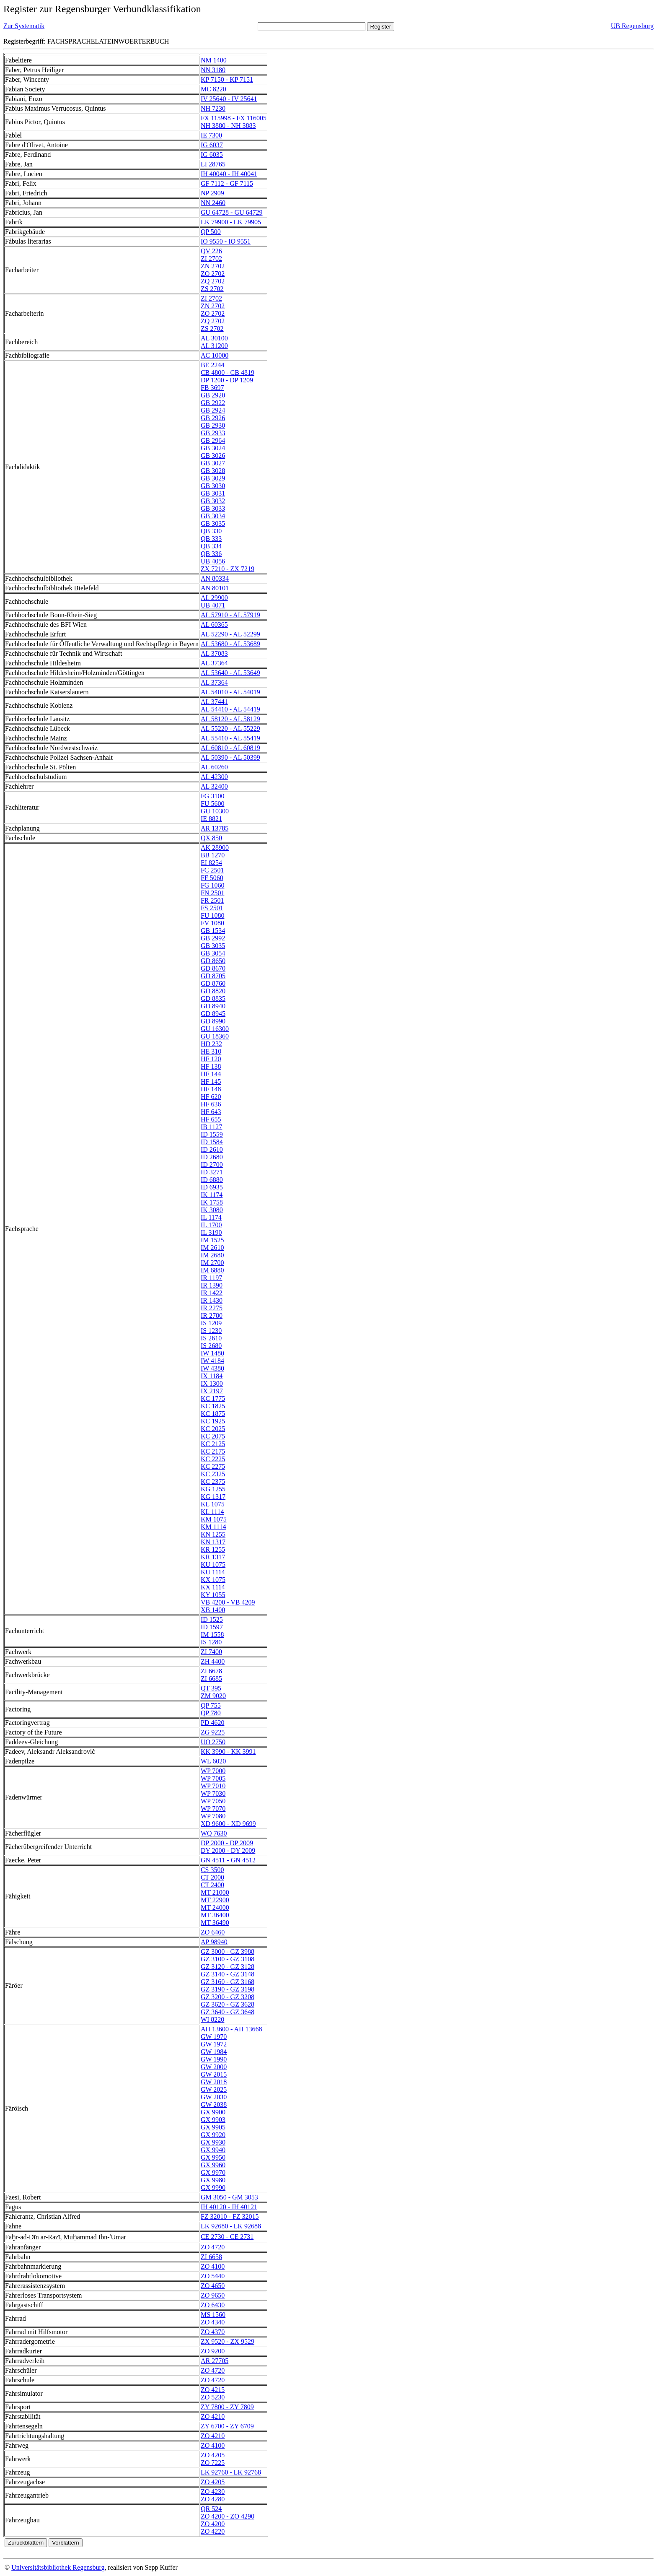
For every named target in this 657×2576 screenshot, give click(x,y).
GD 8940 (213, 1006)
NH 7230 (213, 108)
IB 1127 (211, 1126)
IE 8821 (211, 818)
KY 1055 (213, 1594)
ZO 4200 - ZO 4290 (227, 2516)
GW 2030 (214, 2097)
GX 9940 (213, 2149)
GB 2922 (213, 402)
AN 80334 (215, 578)
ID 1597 (212, 1627)
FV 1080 (212, 923)
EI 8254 (211, 862)
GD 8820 (213, 991)
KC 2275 (213, 1466)
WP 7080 (213, 1816)
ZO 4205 (213, 2455)
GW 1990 (214, 2059)
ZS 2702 (212, 288)
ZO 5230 (213, 2397)
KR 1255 (213, 1549)
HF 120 (211, 1058)
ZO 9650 (213, 2295)
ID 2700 (212, 1164)
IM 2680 (212, 1255)
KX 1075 (213, 1579)
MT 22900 (215, 1899)
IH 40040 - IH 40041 (229, 173)
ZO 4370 (213, 2331)
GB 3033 (213, 508)
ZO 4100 (213, 2266)
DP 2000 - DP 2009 (227, 1842)
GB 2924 (213, 410)
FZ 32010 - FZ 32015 (230, 2216)
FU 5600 (212, 803)
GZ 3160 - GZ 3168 (227, 1981)
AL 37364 (214, 663)
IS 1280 (211, 1642)
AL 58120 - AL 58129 (230, 718)
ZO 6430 (213, 2305)
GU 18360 (215, 1036)
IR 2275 (211, 1307)
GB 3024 (213, 448)
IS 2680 (211, 1345)
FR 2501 (212, 900)
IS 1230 (211, 1330)
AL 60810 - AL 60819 (230, 747)
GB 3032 (213, 500)
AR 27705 (214, 2360)
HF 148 (211, 1089)
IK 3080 (212, 1209)
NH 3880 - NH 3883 (228, 125)
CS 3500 (212, 1869)
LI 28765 (213, 164)
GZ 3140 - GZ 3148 (227, 1974)
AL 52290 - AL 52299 (230, 634)
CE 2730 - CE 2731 (227, 2236)
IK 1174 (211, 1194)
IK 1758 (212, 1202)
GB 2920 (213, 395)
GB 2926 (213, 417)
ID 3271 (212, 1172)
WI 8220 (212, 2019)
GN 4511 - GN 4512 (228, 1860)
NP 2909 (212, 193)
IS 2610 (211, 1338)
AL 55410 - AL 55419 (230, 738)
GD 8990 (213, 1021)
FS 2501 (212, 907)
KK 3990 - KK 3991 (228, 1751)
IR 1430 (211, 1300)
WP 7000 (213, 1770)
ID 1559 (212, 1134)
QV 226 (211, 250)
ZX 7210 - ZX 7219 (227, 568)
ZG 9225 (213, 1732)
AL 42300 (214, 776)
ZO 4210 (213, 2416)
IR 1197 (211, 1277)
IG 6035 (212, 154)
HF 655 (211, 1119)
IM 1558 (212, 1634)
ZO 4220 (213, 2531)
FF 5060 (212, 877)
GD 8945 (213, 1013)
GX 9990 (213, 2187)
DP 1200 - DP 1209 (227, 380)
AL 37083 (214, 653)
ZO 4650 (213, 2285)
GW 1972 (214, 2044)
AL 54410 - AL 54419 (230, 709)
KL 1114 (212, 1511)
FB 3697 (212, 387)
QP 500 (211, 231)
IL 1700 (211, 1224)
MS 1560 (213, 2314)
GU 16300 (215, 1028)
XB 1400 (213, 1609)
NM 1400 (214, 60)
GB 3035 (213, 523)
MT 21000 (215, 1892)
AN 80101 (215, 588)
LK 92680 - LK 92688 (231, 2226)
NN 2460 (213, 202)
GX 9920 (213, 2134)
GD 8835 (213, 998)
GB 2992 (213, 938)
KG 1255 (213, 1489)
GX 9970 (213, 2172)
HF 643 (211, 1111)
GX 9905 (213, 2127)
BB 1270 (213, 855)
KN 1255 (213, 1534)
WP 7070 (213, 1808)
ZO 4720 (213, 2247)
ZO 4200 (213, 2523)
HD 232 (211, 1043)
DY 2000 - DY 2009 (228, 1850)
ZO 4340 (213, 2322)
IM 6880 (212, 1270)
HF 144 (211, 1074)
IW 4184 (212, 1360)
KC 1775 (213, 1398)
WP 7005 (213, 1778)
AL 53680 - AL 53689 (230, 643)
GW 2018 (214, 2081)
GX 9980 (213, 2180)
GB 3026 (213, 455)
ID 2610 (212, 1149)
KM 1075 (214, 1519)
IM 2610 (212, 1247)
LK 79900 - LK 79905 (231, 222)
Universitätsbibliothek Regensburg (57, 2567)
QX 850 (211, 837)
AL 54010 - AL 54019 (230, 692)
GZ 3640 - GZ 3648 (227, 2011)
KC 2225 (213, 1458)
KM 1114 (213, 1526)
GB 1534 (213, 930)
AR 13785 (214, 828)
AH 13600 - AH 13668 (231, 2029)
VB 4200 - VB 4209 (228, 1602)
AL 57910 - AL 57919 (230, 614)
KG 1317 (213, 1496)
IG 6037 (212, 144)
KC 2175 (213, 1451)
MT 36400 (215, 1915)
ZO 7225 (213, 2462)
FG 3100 (212, 796)
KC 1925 (213, 1421)
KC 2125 (213, 1443)
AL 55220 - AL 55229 (230, 728)
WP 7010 (213, 1785)
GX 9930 (213, 2142)
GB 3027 (213, 463)
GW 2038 (214, 2104)
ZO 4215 (213, 2389)
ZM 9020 (213, 1695)
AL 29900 (214, 597)
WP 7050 (213, 1801)
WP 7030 (213, 1793)
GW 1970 (214, 2036)
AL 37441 (214, 701)
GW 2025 (214, 2089)
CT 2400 (212, 1884)
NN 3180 (213, 69)
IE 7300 (211, 135)
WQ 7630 (214, 1833)
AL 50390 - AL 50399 (230, 757)
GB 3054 (213, 953)
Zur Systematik (23, 25)
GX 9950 (213, 2157)
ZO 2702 (213, 273)
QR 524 (211, 2508)
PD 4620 (212, 1722)
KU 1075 (213, 1564)
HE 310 (211, 1051)
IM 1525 (212, 1240)
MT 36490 (215, 1922)
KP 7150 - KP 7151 (227, 79)
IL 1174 (211, 1217)
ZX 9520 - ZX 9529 (227, 2341)
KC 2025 (213, 1428)
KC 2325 (213, 1474)
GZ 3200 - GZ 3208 (227, 1996)
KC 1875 (213, 1413)
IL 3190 (211, 1232)
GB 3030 (213, 485)
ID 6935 (212, 1187)
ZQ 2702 (213, 281)
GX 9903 (213, 2119)
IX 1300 (212, 1383)
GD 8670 (213, 968)
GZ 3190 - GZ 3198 (227, 1989)
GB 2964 (213, 440)
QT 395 (211, 1688)
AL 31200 (214, 345)
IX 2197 (212, 1390)
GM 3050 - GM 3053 (229, 2197)
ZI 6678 (211, 1671)
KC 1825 (213, 1406)
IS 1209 (211, 1323)
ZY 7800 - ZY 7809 (227, 2406)
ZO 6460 (213, 1932)
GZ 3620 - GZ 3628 (227, 2004)
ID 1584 (212, 1141)
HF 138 (211, 1066)
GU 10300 (215, 811)
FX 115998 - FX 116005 (233, 118)
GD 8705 (213, 975)
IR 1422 (211, 1292)
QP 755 (211, 1705)
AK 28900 (215, 847)
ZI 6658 (211, 2256)
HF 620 (211, 1096)
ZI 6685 (211, 1678)
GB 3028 (213, 470)
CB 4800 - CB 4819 (227, 372)
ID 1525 (212, 1619)
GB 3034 (213, 515)
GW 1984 (214, 2051)
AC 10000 (214, 355)
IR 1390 (211, 1285)
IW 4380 (212, 1368)
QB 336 (211, 553)
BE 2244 (212, 365)
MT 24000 (215, 1907)
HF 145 (211, 1081)
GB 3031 (213, 493)
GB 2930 (213, 425)
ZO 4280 (213, 2499)
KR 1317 (213, 1557)
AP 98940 (214, 1941)
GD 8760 (213, 983)
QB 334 (211, 546)
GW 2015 (214, 2074)
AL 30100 (214, 338)
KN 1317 (213, 1541)
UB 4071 (213, 605)
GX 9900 (213, 2112)
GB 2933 (213, 432)
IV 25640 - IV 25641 (229, 98)
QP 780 (211, 1712)
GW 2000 (214, 2066)
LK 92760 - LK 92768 (231, 2472)
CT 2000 (212, 1877)
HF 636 (211, 1104)
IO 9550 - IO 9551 (226, 241)
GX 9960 (213, 2164)
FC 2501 (212, 870)
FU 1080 (212, 915)
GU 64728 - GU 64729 (232, 212)
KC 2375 (213, 1481)
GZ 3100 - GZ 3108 (227, 1959)
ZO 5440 (213, 2276)
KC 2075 (213, 1436)
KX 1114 (213, 1587)
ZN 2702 (213, 266)
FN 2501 (212, 892)
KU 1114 (213, 1572)
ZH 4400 (213, 1661)
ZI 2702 (211, 258)
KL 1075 (213, 1504)
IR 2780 (211, 1315)
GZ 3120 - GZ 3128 (227, 1966)
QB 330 (211, 531)
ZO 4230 (213, 2491)
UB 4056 (213, 561)
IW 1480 (212, 1353)
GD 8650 (213, 960)
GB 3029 (213, 478)
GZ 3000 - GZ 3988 (227, 1951)
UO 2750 (213, 1741)
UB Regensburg (632, 25)
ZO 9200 (213, 2351)
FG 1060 (212, 885)
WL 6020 (213, 1761)
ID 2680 (212, 1157)
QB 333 (211, 538)
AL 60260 (214, 767)
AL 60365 (214, 624)
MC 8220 (213, 89)
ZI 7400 (211, 1651)
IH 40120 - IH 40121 (229, 2206)
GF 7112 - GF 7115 (227, 183)
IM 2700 (212, 1262)
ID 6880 (212, 1179)
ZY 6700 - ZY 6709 (227, 2426)
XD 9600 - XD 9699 (228, 1823)
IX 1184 (211, 1375)
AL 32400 (214, 786)
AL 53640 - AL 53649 (230, 672)
